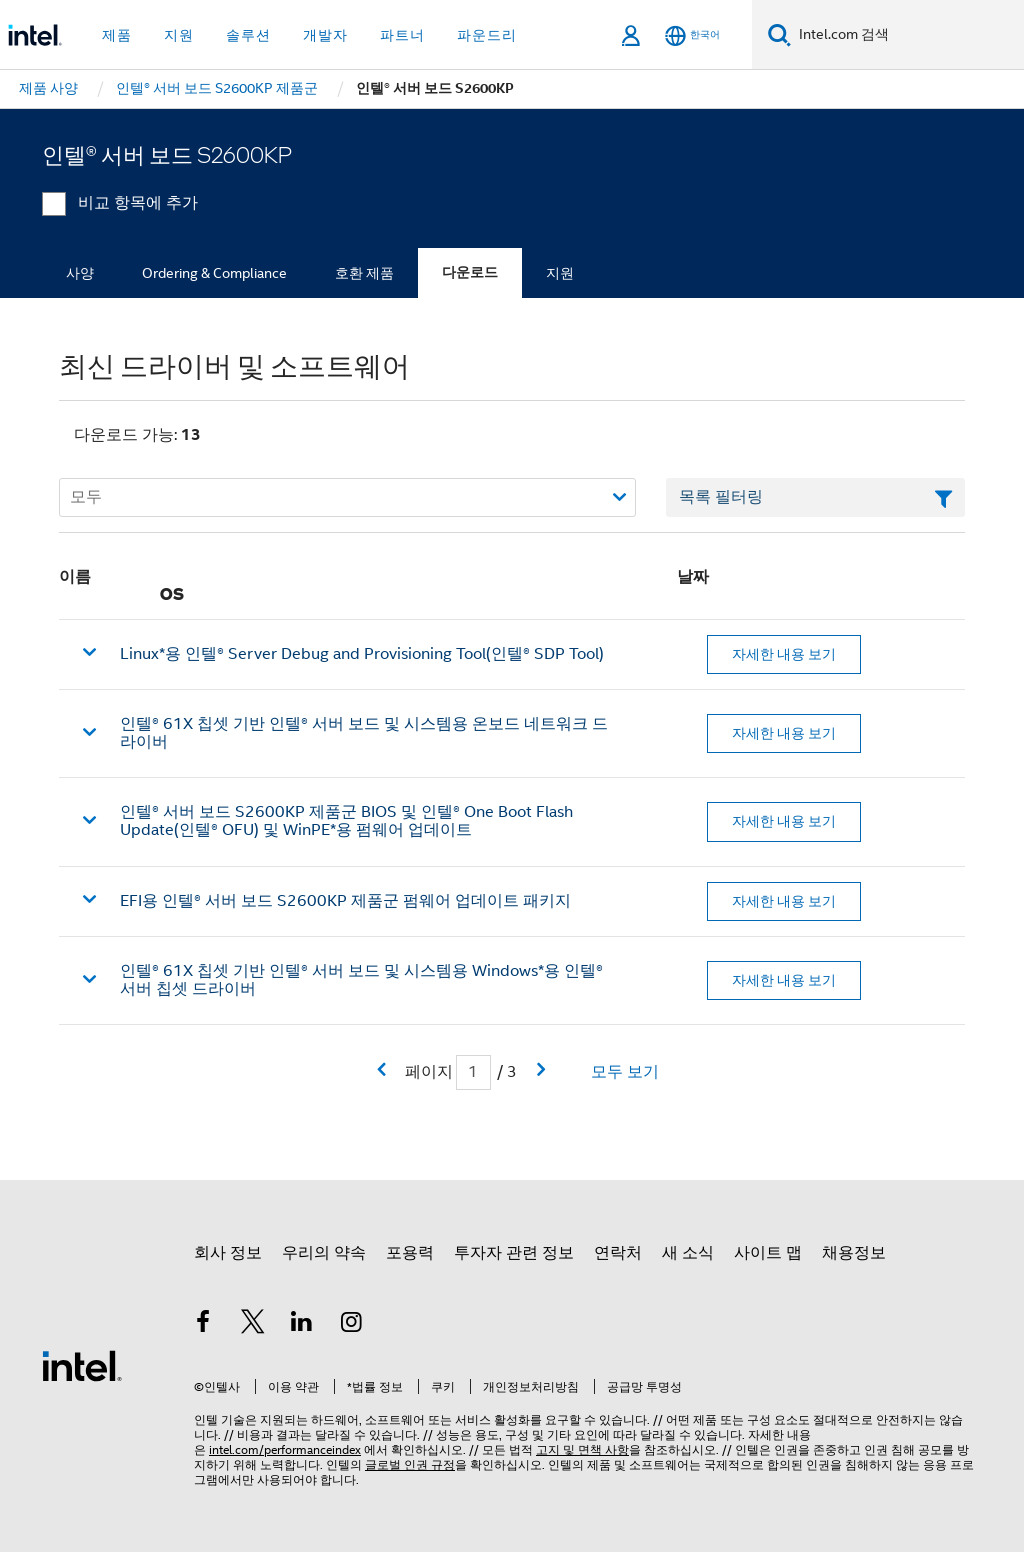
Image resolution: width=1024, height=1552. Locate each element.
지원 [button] (179, 35)
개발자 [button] (325, 35)
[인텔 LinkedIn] (302, 1325)
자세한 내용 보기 (784, 654)
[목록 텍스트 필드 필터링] (815, 498)
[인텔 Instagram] (352, 1325)
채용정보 (854, 1253)
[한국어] (692, 35)
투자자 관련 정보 (514, 1253)
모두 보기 (625, 1072)
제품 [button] (117, 35)
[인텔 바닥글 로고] (82, 1365)
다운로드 (470, 272)
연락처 (618, 1253)
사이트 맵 (768, 1253)
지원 (560, 273)
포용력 (410, 1253)
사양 (80, 273)
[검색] (779, 34)
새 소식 (688, 1253)
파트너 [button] (402, 35)
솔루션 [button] (248, 35)
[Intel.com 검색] (907, 35)
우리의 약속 (324, 1253)
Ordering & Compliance (214, 273)
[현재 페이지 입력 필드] (473, 1072)
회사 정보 (228, 1253)
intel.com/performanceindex (285, 1449)
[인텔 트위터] (253, 1325)
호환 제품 (364, 273)
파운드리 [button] (487, 35)
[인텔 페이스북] (203, 1325)
